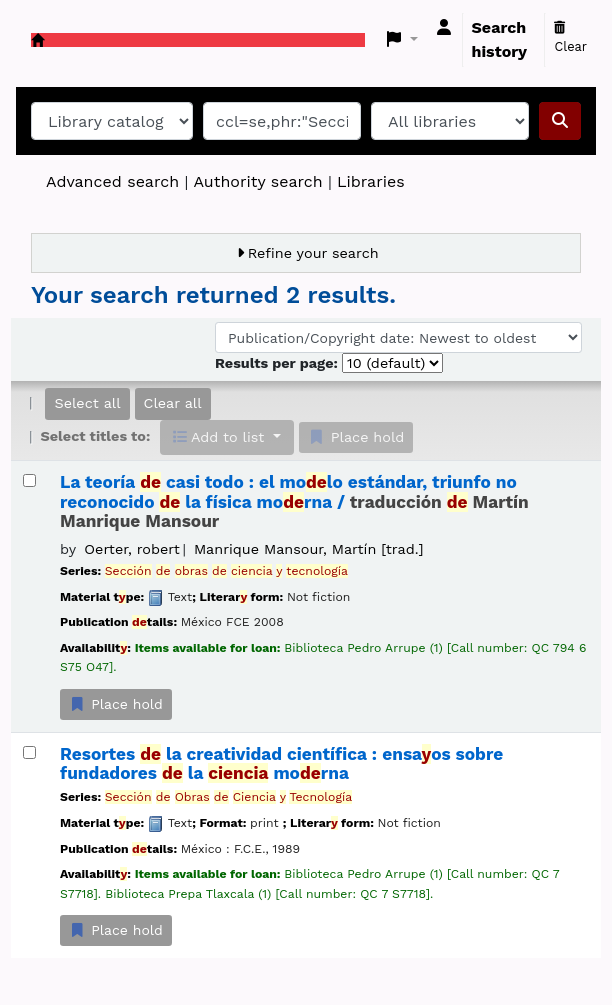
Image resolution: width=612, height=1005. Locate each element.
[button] (402, 40)
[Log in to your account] (444, 28)
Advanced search (112, 181)
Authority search (257, 181)
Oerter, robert (131, 549)
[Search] (560, 121)
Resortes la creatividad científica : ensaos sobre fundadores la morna (281, 764)
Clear (570, 38)
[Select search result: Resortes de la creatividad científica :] (29, 752)
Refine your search (313, 253)
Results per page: (278, 363)
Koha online (38, 40)
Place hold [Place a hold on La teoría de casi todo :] (116, 704)
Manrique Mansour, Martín (309, 549)
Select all (87, 403)
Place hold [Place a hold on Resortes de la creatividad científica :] (116, 930)
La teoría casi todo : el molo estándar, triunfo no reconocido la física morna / (294, 502)
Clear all (173, 403)
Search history (500, 39)
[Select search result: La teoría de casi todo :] (29, 480)
